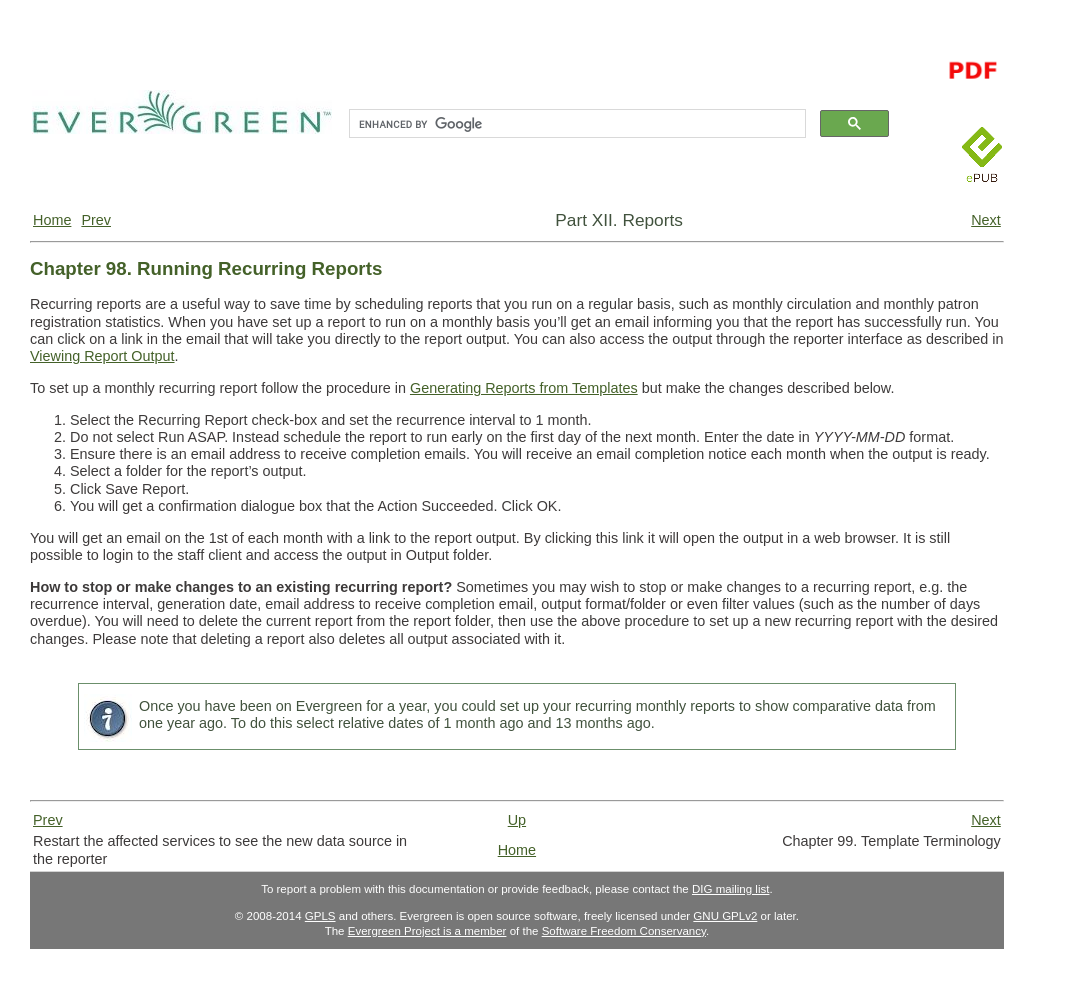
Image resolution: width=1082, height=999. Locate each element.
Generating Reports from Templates (524, 388)
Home (52, 220)
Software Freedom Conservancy (624, 931)
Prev (96, 220)
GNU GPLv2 (725, 916)
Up (517, 820)
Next (986, 220)
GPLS (320, 916)
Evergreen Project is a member (427, 931)
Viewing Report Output (102, 356)
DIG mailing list (730, 889)
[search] (575, 124)
